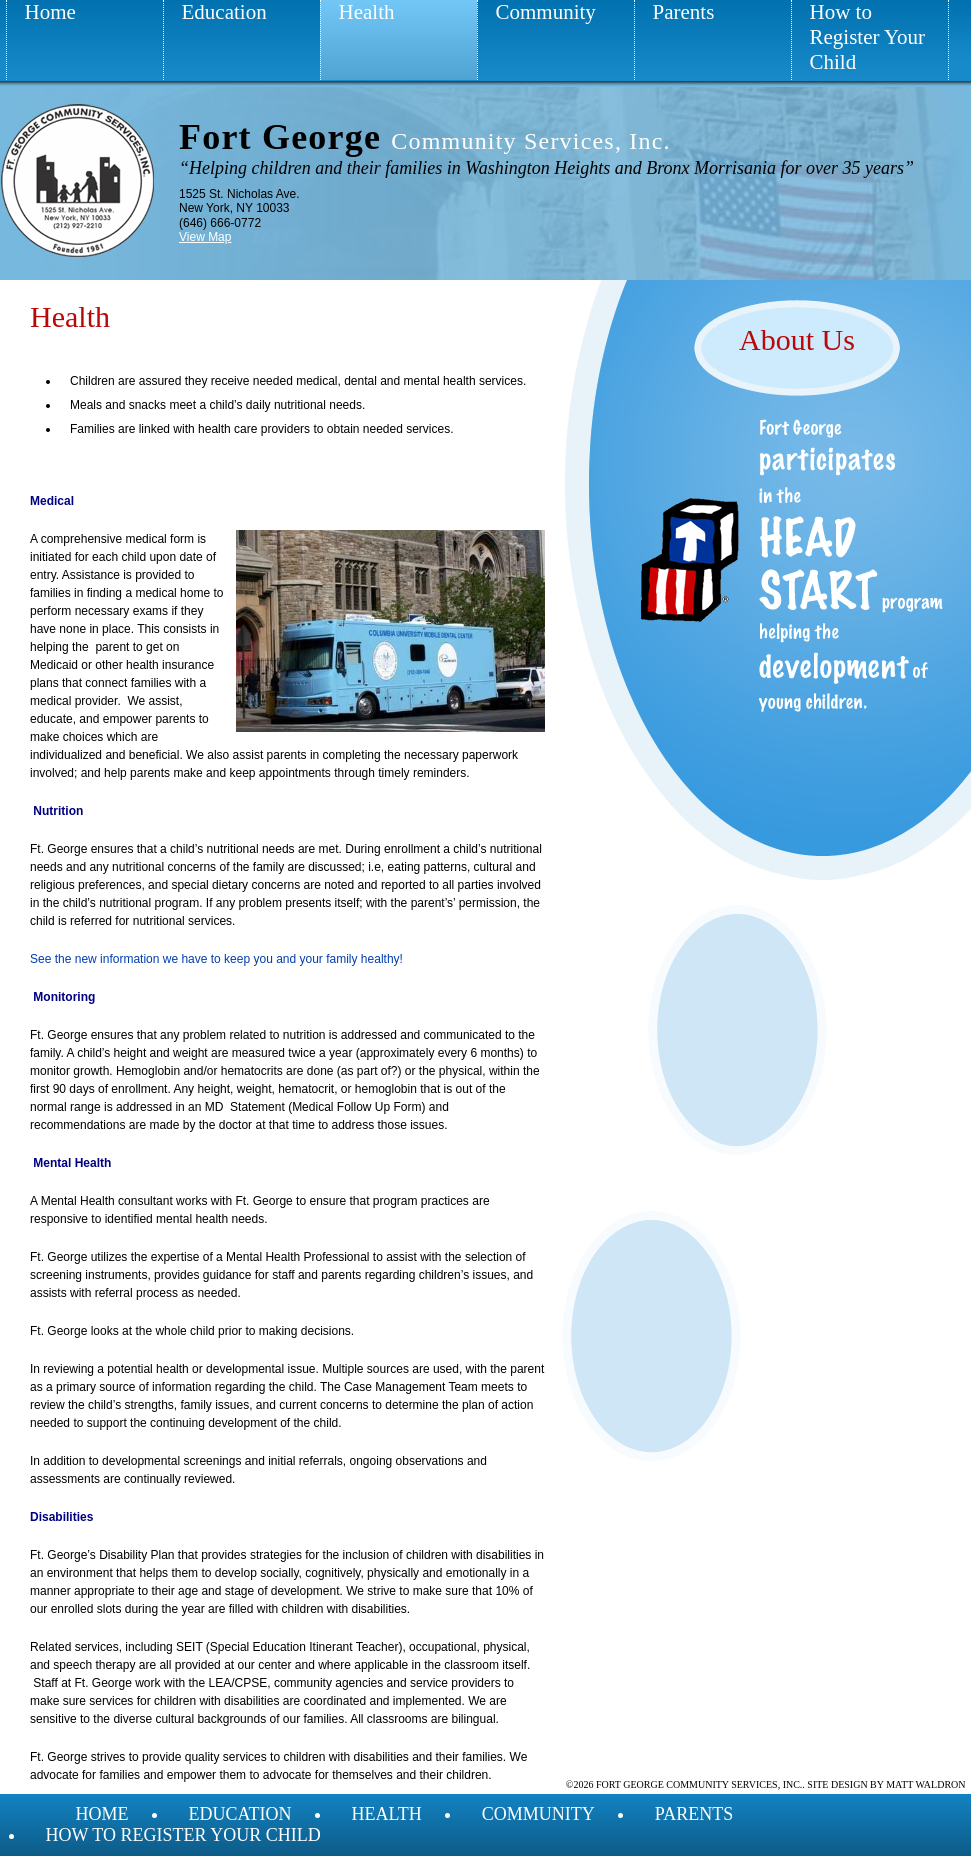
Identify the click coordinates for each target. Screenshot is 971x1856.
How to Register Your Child (868, 37)
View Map (205, 237)
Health (367, 12)
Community (546, 12)
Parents (684, 12)
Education (224, 12)
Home (50, 12)
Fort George (425, 137)
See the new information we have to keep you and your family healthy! (216, 959)
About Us (797, 339)
